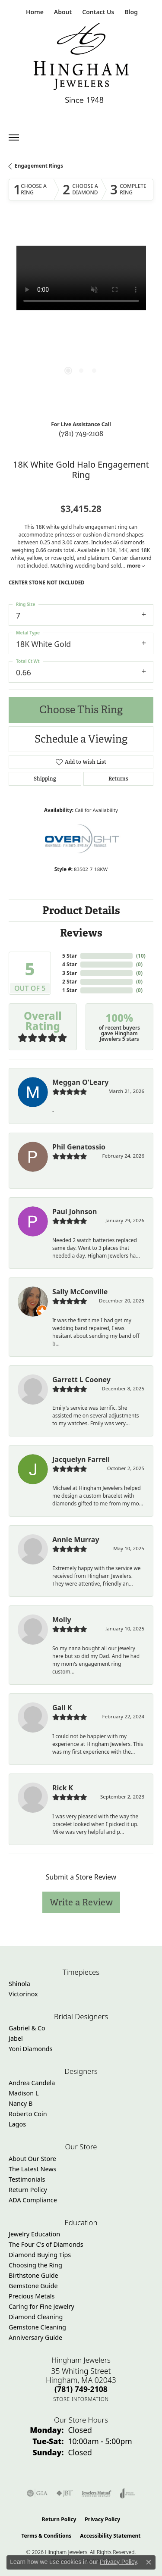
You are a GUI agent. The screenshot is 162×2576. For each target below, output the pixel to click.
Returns (118, 778)
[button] (62, 11)
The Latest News (32, 2169)
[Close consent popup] (148, 2562)
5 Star (69, 955)
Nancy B (20, 2103)
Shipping (45, 778)
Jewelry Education (34, 2234)
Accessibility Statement (110, 2535)
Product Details (81, 910)
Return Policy (28, 2190)
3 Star (69, 973)
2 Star (69, 981)
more (136, 565)
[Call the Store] (81, 2389)
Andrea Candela (32, 2083)
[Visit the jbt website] (64, 2493)
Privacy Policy (102, 2519)
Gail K (62, 1707)
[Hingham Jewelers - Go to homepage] (81, 65)
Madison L (23, 2093)
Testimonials (27, 2179)
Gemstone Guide (33, 2286)
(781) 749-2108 (81, 433)
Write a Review (81, 1902)
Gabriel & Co (27, 2028)
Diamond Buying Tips (40, 2255)
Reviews (81, 933)
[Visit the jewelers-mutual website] (96, 2493)
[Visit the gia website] (37, 2493)
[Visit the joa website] (127, 2493)
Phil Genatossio (78, 1147)
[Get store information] (81, 2399)
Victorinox (23, 1994)
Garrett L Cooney (81, 1379)
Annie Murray (75, 1539)
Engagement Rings (39, 165)
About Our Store (32, 2158)
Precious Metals (31, 2296)
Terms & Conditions (46, 2535)
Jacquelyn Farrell (81, 1459)
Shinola (19, 1984)
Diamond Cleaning (36, 2317)
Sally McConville (80, 1291)
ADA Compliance (33, 2200)
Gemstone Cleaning (37, 2327)
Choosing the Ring (35, 2265)
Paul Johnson (74, 1211)
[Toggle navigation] (14, 137)
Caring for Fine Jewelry (41, 2306)
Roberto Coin (28, 2114)
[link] (34, 11)
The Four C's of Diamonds (46, 2244)
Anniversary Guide (35, 2337)
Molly (61, 1619)
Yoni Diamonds (31, 2049)
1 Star (69, 990)
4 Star (69, 964)
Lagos (17, 2124)
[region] (81, 318)
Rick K (62, 1787)
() (141, 955)
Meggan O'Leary (80, 1082)
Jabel (16, 2038)
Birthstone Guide (33, 2275)
